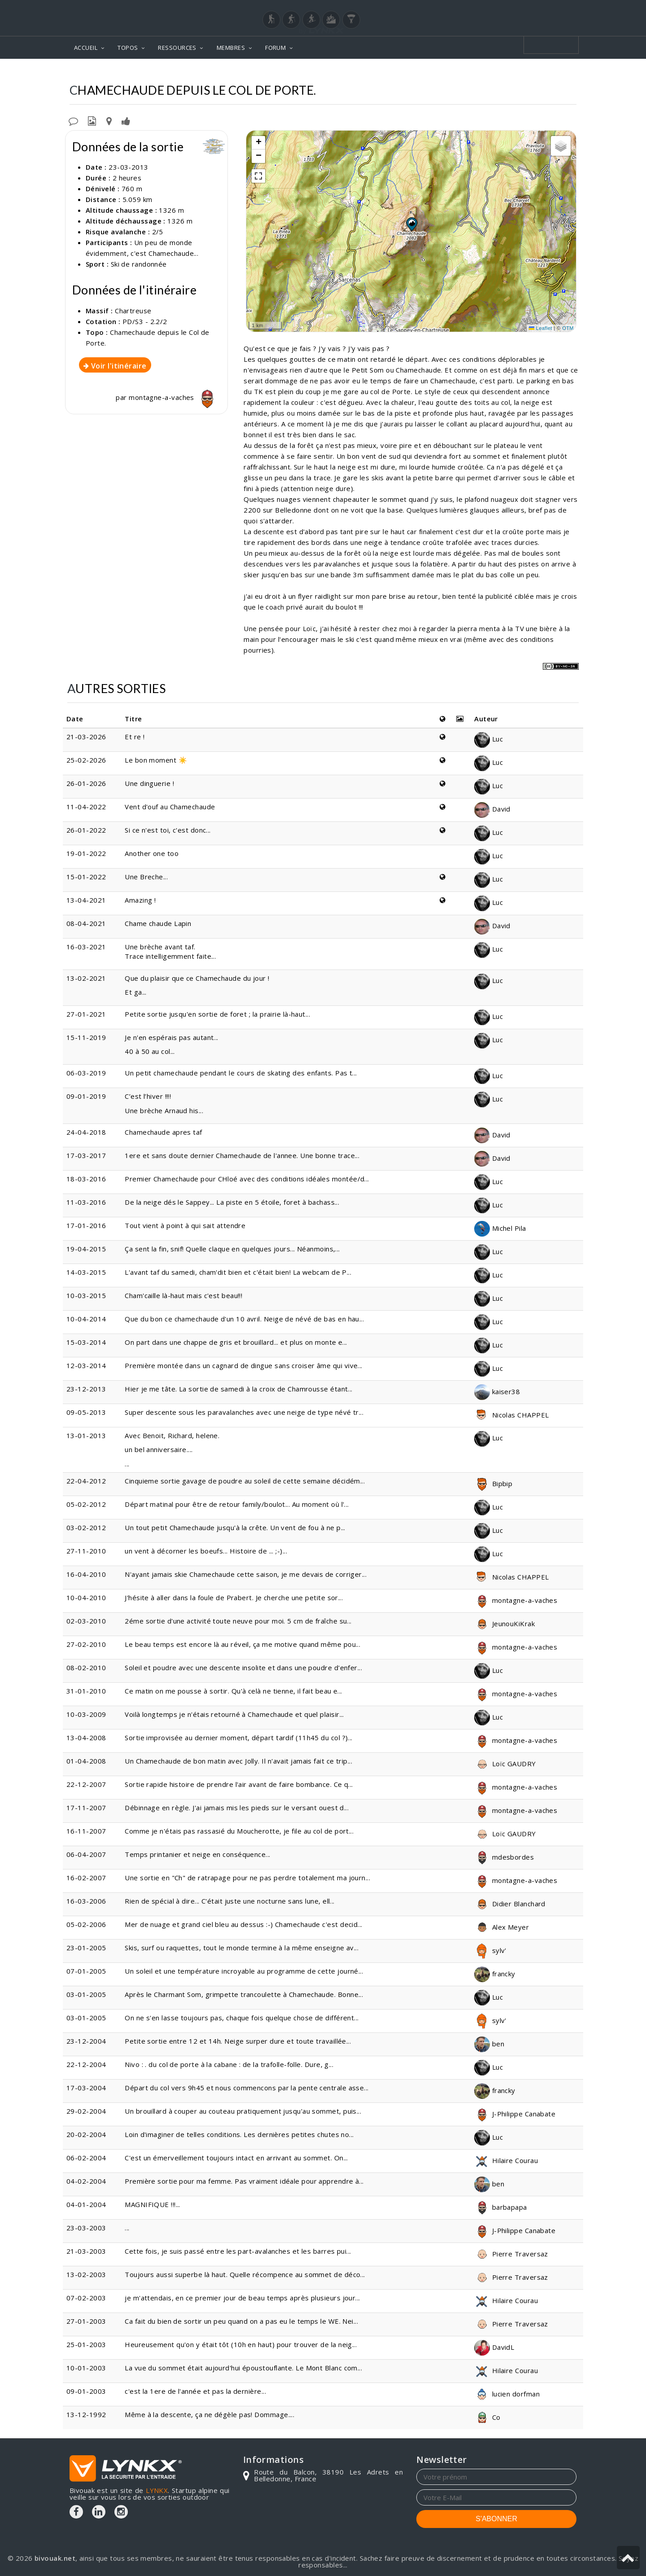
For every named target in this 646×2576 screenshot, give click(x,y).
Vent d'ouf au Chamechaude (170, 806)
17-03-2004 (86, 2087)
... (278, 1449)
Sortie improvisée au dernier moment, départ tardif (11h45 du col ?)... (239, 1737)
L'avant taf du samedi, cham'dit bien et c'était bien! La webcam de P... (238, 1272)
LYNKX (157, 2490)
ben (489, 2043)
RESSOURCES (177, 48)
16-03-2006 (86, 1900)
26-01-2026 (86, 783)
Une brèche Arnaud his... (164, 1110)
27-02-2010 (86, 1644)
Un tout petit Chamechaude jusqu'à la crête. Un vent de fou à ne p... (235, 1527)
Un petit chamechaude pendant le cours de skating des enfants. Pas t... (241, 1072)
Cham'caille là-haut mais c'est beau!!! (183, 1295)
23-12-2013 (86, 1388)
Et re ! (134, 736)
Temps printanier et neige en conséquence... (197, 1854)
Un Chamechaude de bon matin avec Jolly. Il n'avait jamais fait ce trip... (238, 1760)
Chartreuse (397, 72)
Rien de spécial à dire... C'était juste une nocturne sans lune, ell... (230, 1900)
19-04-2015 (86, 1248)
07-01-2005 (86, 1970)
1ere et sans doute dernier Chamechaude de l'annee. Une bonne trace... (242, 1155)
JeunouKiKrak (504, 1623)
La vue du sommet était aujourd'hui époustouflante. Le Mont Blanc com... (243, 2367)
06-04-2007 (86, 1854)
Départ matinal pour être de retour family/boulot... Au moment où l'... (237, 1504)
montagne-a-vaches (173, 397)
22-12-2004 (86, 2064)
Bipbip (493, 1483)
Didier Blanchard (510, 1903)
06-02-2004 (86, 2157)
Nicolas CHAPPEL (511, 1414)
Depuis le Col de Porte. (533, 72)
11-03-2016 (86, 1202)
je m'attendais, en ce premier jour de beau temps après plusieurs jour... (242, 2297)
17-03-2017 (86, 1155)
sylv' (490, 1950)
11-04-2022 (86, 806)
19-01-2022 (86, 853)
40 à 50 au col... (150, 1051)
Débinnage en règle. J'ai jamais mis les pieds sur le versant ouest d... (237, 1807)
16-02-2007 (86, 1877)
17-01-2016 (86, 1225)
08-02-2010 (86, 1667)
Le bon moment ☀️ (156, 759)
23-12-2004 (86, 2040)
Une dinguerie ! (149, 783)
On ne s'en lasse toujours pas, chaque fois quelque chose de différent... (241, 2017)
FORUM (275, 48)
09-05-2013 (86, 1412)
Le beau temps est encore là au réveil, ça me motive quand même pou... (242, 1644)
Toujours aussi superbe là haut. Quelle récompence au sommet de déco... (245, 2274)
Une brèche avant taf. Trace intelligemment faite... (170, 951)
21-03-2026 (86, 736)
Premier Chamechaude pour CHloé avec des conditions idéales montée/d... (247, 1178)
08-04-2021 (86, 923)
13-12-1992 (86, 2414)
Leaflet (540, 328)
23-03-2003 (86, 2227)
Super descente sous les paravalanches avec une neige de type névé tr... (244, 1412)
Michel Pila (500, 1228)
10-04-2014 (86, 1318)
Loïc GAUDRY (505, 1763)
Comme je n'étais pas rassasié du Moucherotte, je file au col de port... (239, 1830)
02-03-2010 (86, 1620)
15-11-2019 (86, 1037)
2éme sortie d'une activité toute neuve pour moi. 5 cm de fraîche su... (238, 1620)
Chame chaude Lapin (158, 923)
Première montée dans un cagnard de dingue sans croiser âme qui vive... (243, 1365)
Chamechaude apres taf (163, 1132)
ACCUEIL (85, 48)
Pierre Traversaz (511, 2253)
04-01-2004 (86, 2204)
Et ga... (136, 991)
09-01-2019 (86, 1096)
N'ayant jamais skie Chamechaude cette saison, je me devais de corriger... (246, 1574)
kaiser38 (497, 1391)
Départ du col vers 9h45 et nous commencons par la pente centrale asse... (246, 2087)
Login (532, 8)
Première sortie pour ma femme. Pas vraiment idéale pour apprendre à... (244, 2181)
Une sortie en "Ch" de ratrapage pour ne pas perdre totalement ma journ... (247, 1877)
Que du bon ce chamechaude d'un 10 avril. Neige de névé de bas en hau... (244, 1318)
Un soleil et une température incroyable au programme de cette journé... (244, 1970)
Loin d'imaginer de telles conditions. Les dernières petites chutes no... (239, 2134)
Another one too (152, 853)
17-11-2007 (86, 1807)
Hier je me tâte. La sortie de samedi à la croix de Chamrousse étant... (239, 1388)
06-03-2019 (86, 1072)
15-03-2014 (86, 1342)
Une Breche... (146, 876)
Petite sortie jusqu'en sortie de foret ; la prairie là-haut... (217, 1013)
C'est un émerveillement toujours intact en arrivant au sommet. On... (236, 2157)
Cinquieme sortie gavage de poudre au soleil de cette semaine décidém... (245, 1480)
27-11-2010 (86, 1550)
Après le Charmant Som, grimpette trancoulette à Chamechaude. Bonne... (244, 1994)
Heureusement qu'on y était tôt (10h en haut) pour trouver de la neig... (241, 2344)
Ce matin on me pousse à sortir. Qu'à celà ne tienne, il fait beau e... (233, 1690)
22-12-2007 (86, 1784)
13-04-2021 (86, 899)
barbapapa (500, 2207)
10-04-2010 (86, 1597)
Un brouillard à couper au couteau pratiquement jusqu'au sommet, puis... (243, 2110)
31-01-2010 (86, 1690)
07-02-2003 (86, 2297)
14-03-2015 (86, 1272)
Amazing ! (140, 899)
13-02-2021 (86, 978)
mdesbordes (504, 1856)
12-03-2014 (86, 1365)
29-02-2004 (86, 2110)
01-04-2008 (86, 1760)
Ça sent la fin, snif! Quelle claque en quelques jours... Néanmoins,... (232, 1248)
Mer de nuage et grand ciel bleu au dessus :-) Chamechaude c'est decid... (243, 1924)
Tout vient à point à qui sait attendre (185, 1225)
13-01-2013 (86, 1435)
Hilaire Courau (506, 2160)
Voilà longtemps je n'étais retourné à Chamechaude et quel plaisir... (234, 1714)
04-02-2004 (86, 2181)
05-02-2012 (86, 1504)
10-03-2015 (86, 1295)
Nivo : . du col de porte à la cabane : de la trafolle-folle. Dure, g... (229, 2064)
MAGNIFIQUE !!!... (152, 2204)
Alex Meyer (501, 1926)
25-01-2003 (86, 2344)
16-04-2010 (86, 1574)
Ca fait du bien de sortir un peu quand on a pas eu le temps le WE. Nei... (241, 2321)
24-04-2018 (86, 1132)
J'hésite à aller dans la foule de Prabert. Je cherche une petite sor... (234, 1597)
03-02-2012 (86, 1527)
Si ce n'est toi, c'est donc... (168, 829)
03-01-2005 (86, 1994)
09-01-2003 (86, 2391)
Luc (488, 738)
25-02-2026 (86, 759)
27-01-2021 (86, 1013)
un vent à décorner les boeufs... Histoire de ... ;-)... (206, 1550)
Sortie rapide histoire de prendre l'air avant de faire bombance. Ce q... (239, 1784)
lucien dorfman (507, 2393)
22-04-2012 (86, 1480)
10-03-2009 (86, 1714)
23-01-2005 (86, 1947)
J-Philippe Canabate (514, 2113)
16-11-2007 (86, 1830)
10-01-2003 (86, 2367)
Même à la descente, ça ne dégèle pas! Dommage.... (209, 2414)
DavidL (494, 2347)
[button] (411, 224)
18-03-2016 (86, 1178)
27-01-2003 (86, 2321)
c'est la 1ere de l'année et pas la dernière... (195, 2391)
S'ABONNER (496, 2519)
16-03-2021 (86, 946)
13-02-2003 (86, 2274)
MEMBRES (231, 48)
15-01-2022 (86, 876)
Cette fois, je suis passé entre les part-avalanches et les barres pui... (238, 2251)
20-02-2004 (86, 2134)
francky (494, 1973)
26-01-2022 (86, 829)
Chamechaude (455, 72)
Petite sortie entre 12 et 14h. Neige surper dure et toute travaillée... (238, 2040)
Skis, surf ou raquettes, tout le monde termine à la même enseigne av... (241, 1947)
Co (487, 2417)
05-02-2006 (86, 1924)
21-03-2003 (86, 2251)
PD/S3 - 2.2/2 (144, 321)
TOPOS (128, 48)
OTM (568, 328)
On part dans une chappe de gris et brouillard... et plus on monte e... (236, 1342)
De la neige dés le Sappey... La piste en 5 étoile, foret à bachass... (232, 1202)
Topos (355, 72)
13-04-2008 (86, 1737)
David (492, 808)
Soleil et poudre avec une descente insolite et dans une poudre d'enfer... (243, 1667)
